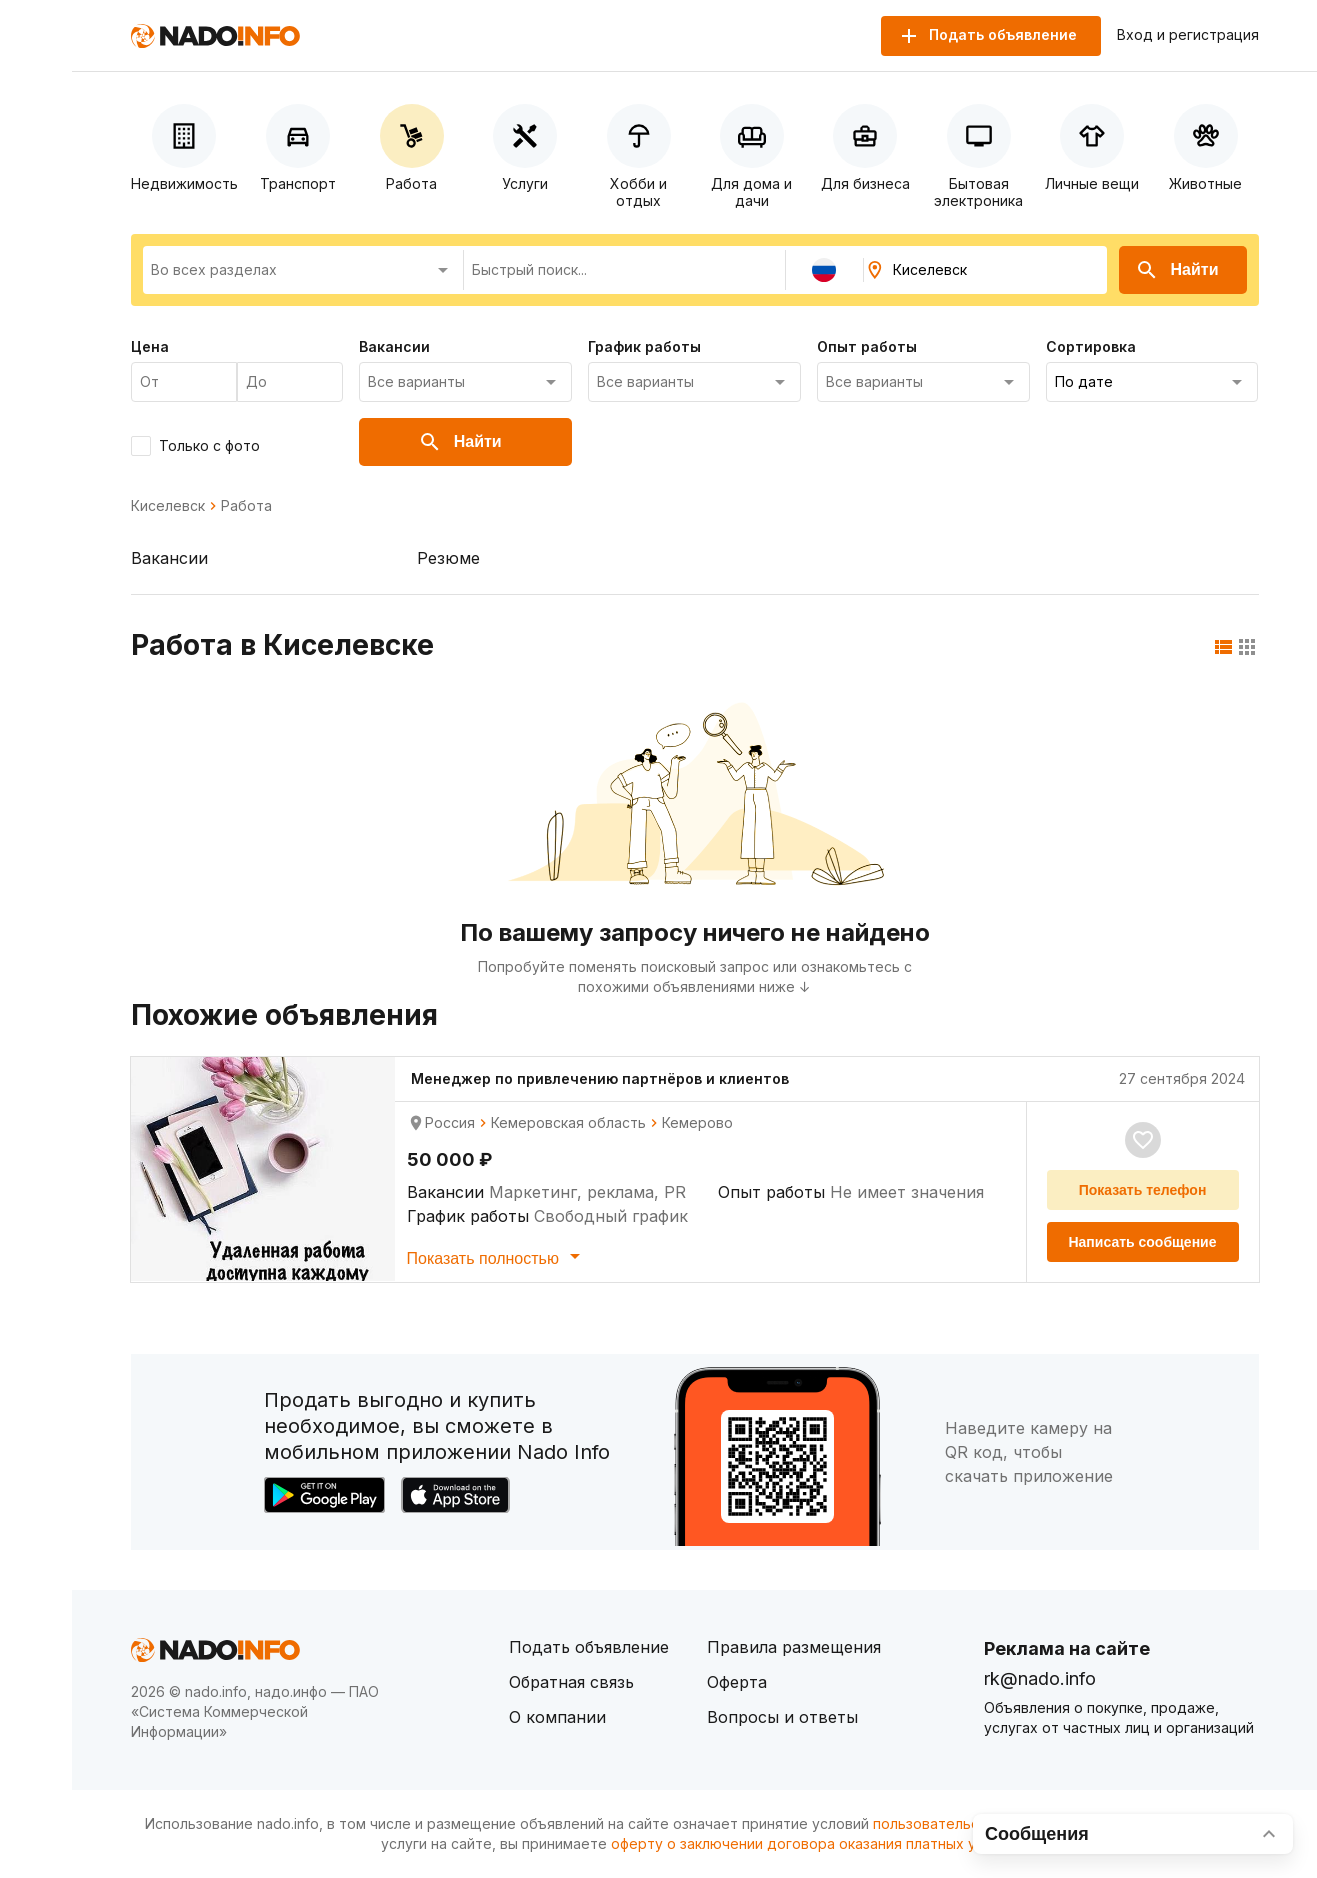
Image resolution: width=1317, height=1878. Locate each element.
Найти (1177, 270)
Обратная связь (571, 1682)
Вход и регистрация (1188, 35)
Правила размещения (794, 1647)
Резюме (448, 558)
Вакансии (169, 558)
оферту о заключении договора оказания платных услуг (808, 1843)
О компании (557, 1717)
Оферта (737, 1682)
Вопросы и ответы (782, 1717)
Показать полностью (497, 1256)
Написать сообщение (1142, 1242)
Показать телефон (1143, 1190)
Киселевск (168, 506)
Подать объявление (589, 1647)
